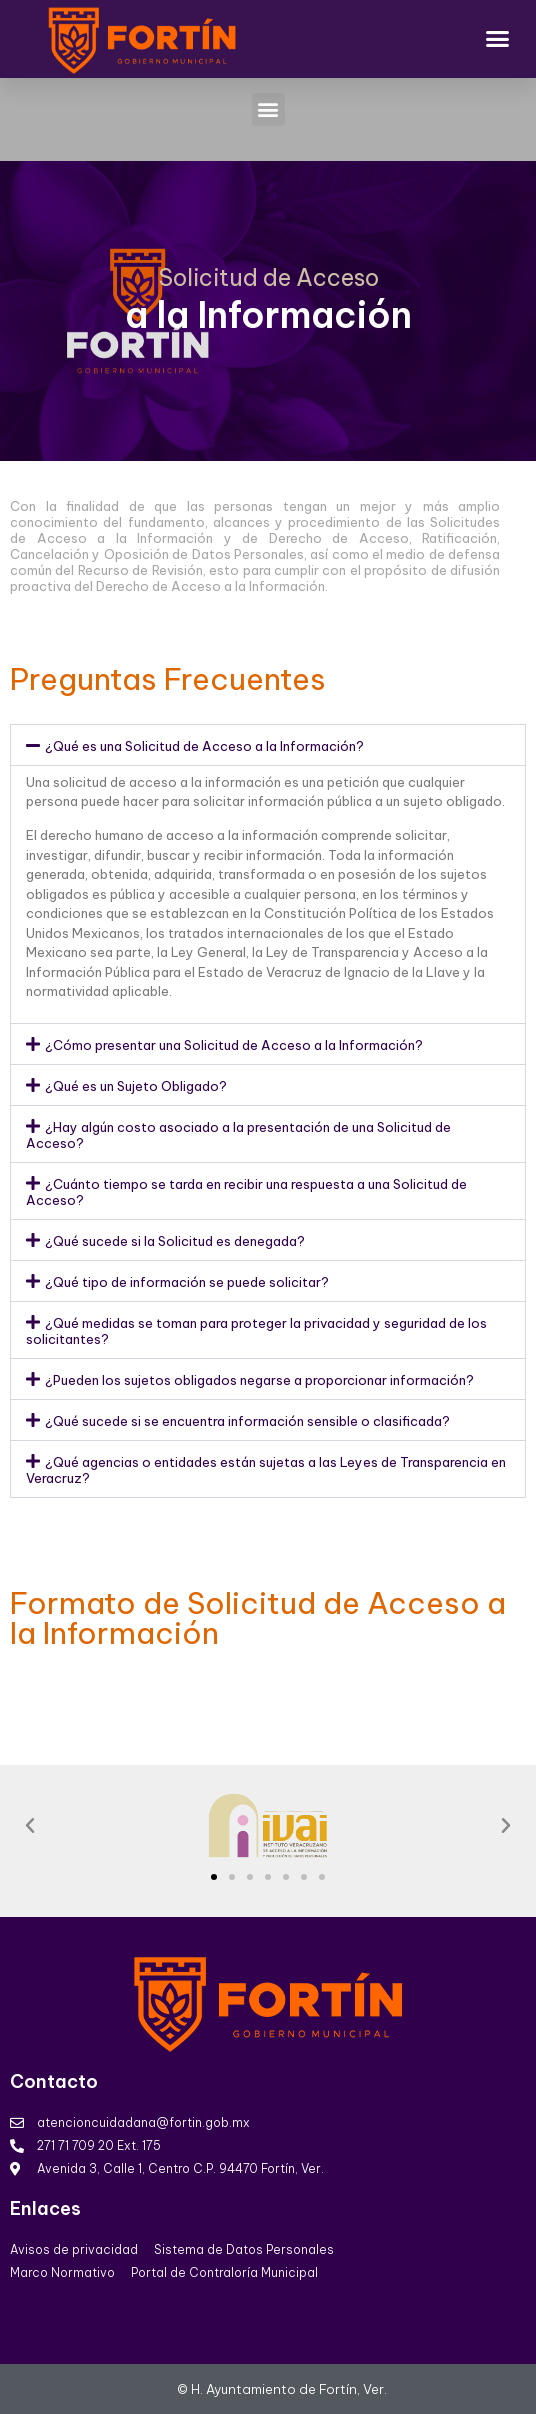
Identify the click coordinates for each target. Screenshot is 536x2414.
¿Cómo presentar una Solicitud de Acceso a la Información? (234, 1045)
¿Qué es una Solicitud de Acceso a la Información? (204, 746)
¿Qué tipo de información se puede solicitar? (187, 1282)
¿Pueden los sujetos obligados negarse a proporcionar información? (259, 1380)
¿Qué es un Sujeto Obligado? (136, 1086)
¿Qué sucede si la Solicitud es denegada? (175, 1241)
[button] (498, 39)
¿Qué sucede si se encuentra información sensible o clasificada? (247, 1421)
